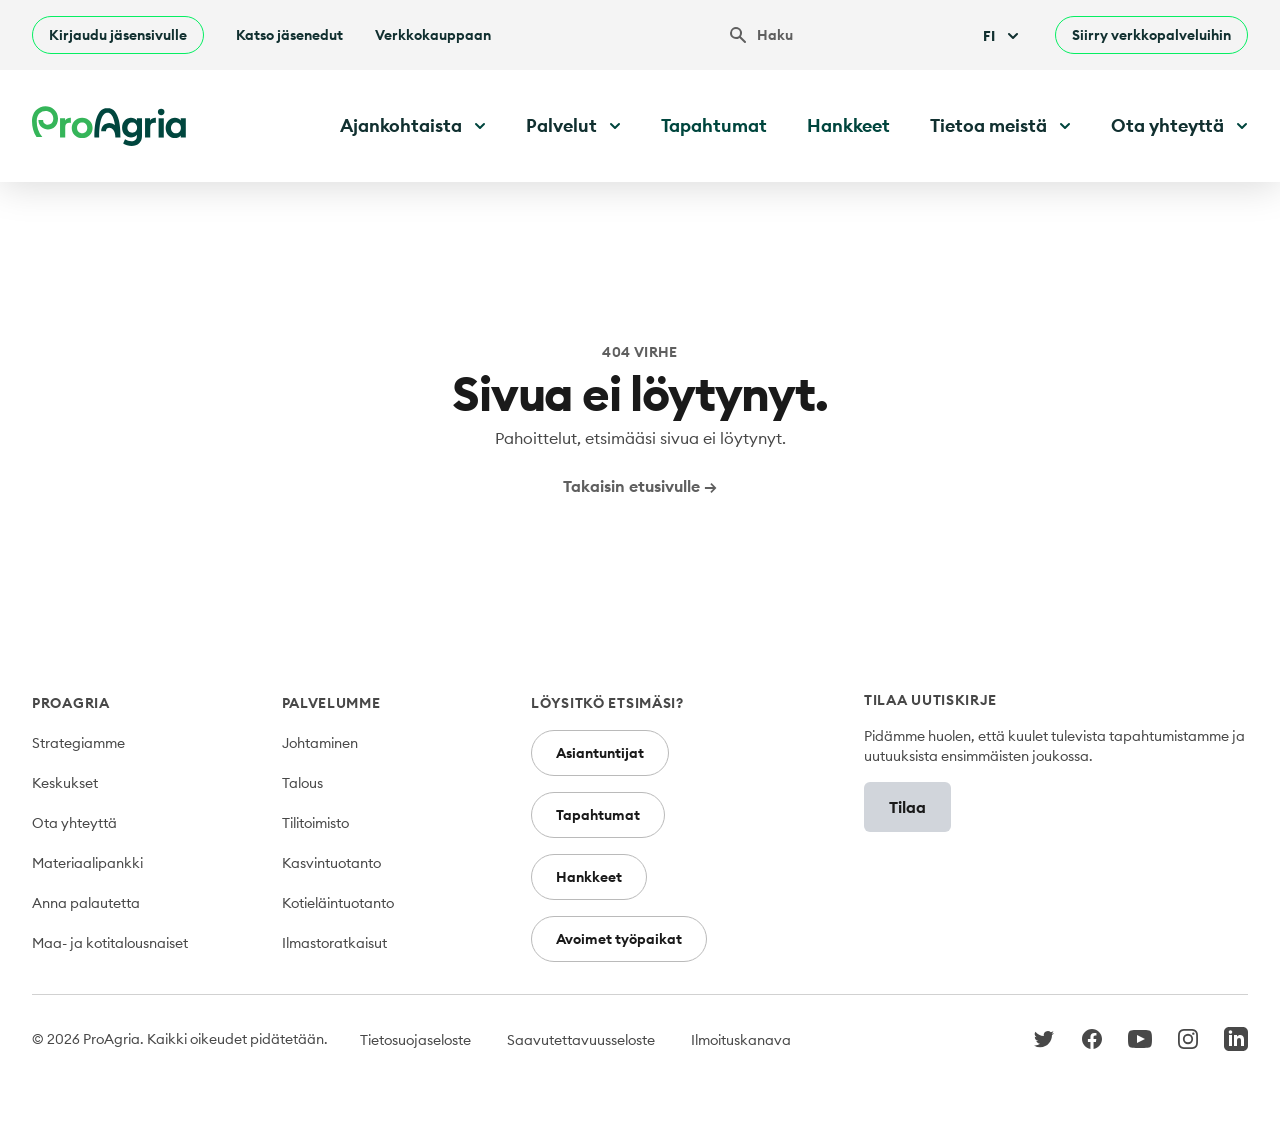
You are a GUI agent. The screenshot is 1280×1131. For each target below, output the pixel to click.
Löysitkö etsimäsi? (607, 703)
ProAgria (71, 703)
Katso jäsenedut (289, 35)
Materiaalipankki (87, 863)
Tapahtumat (714, 125)
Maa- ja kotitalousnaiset (110, 943)
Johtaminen (320, 743)
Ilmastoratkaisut (334, 943)
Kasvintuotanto (331, 863)
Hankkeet (848, 125)
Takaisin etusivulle (640, 486)
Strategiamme (78, 743)
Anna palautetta (86, 903)
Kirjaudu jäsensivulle (118, 35)
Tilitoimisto (315, 823)
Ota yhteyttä (74, 823)
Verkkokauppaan (433, 35)
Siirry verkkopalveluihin (1151, 35)
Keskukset (65, 783)
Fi (1003, 36)
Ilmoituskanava (741, 1040)
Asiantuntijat (600, 753)
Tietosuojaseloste (415, 1040)
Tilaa (907, 807)
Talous (302, 783)
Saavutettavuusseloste (581, 1040)
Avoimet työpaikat (619, 939)
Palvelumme (331, 703)
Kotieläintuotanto (338, 903)
